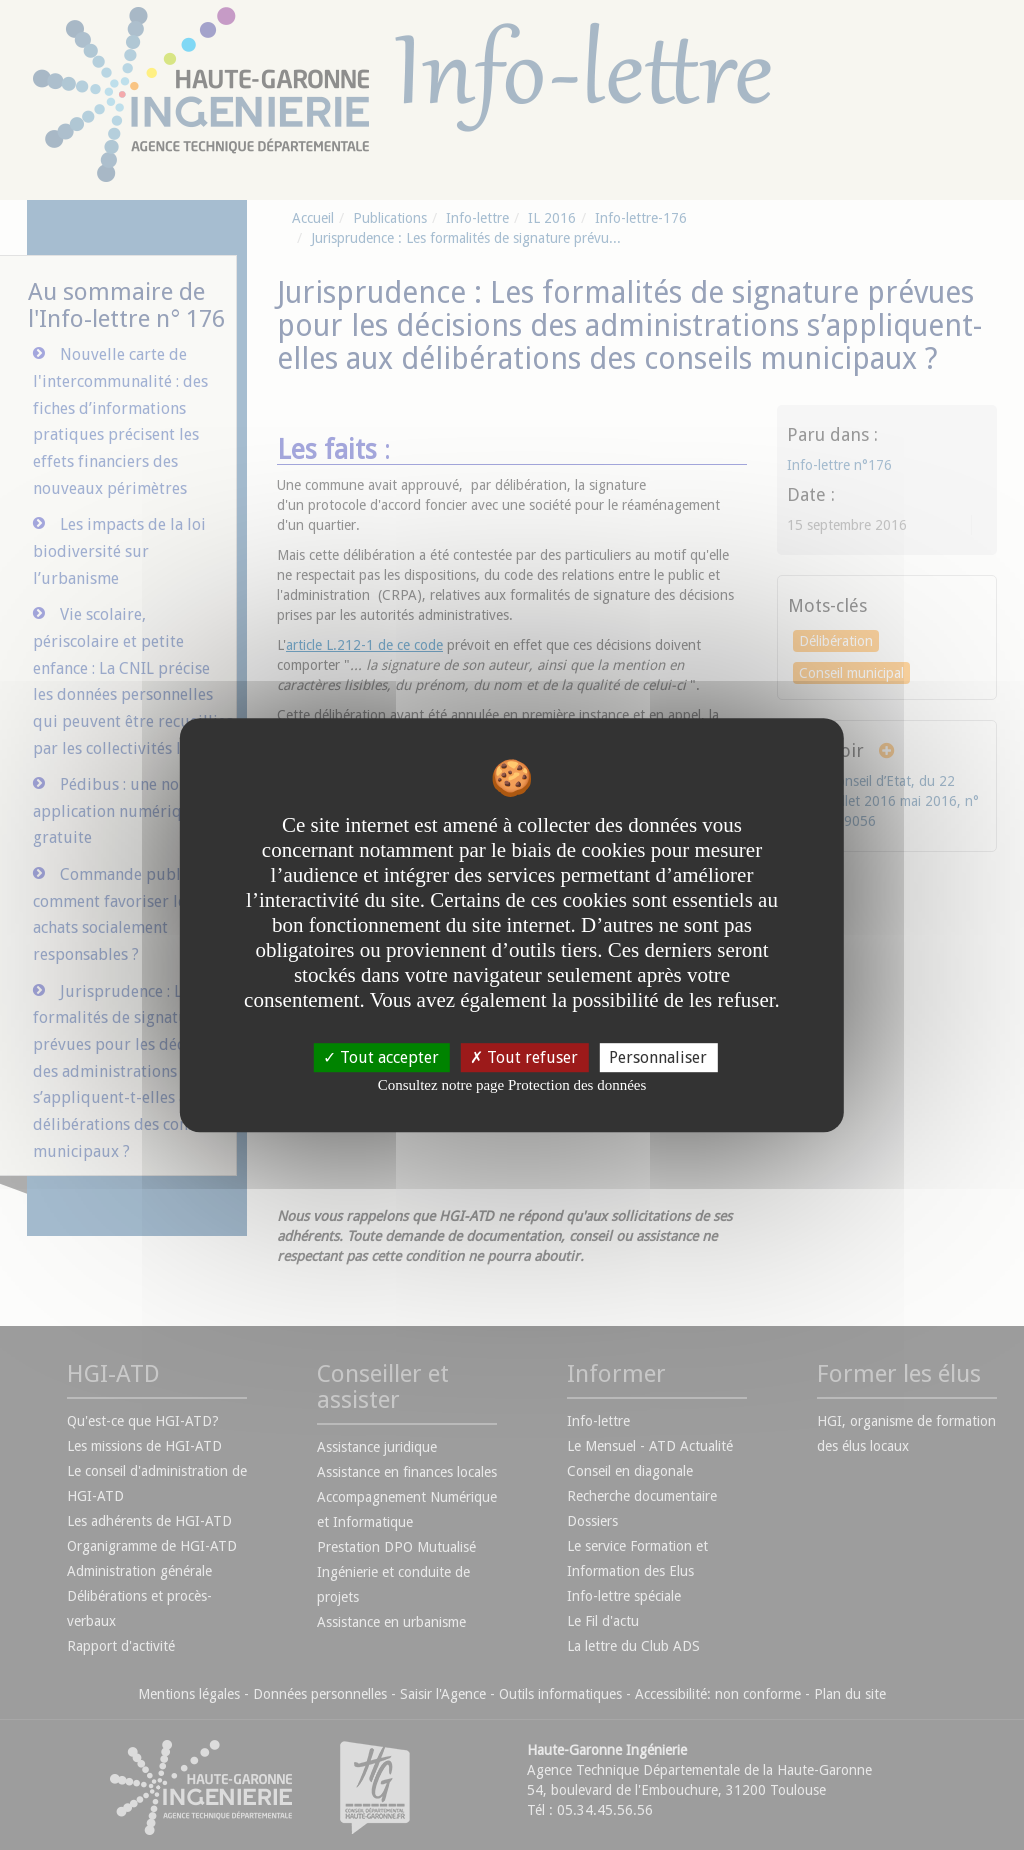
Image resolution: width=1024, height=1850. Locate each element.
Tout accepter (381, 1057)
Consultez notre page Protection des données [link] (512, 1085)
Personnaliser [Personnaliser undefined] (658, 1057)
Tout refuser (524, 1057)
